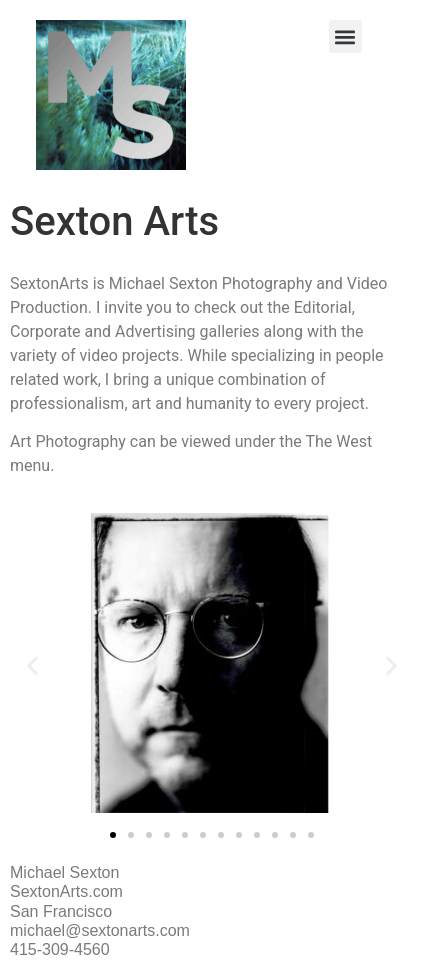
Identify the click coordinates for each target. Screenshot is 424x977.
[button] (345, 36)
